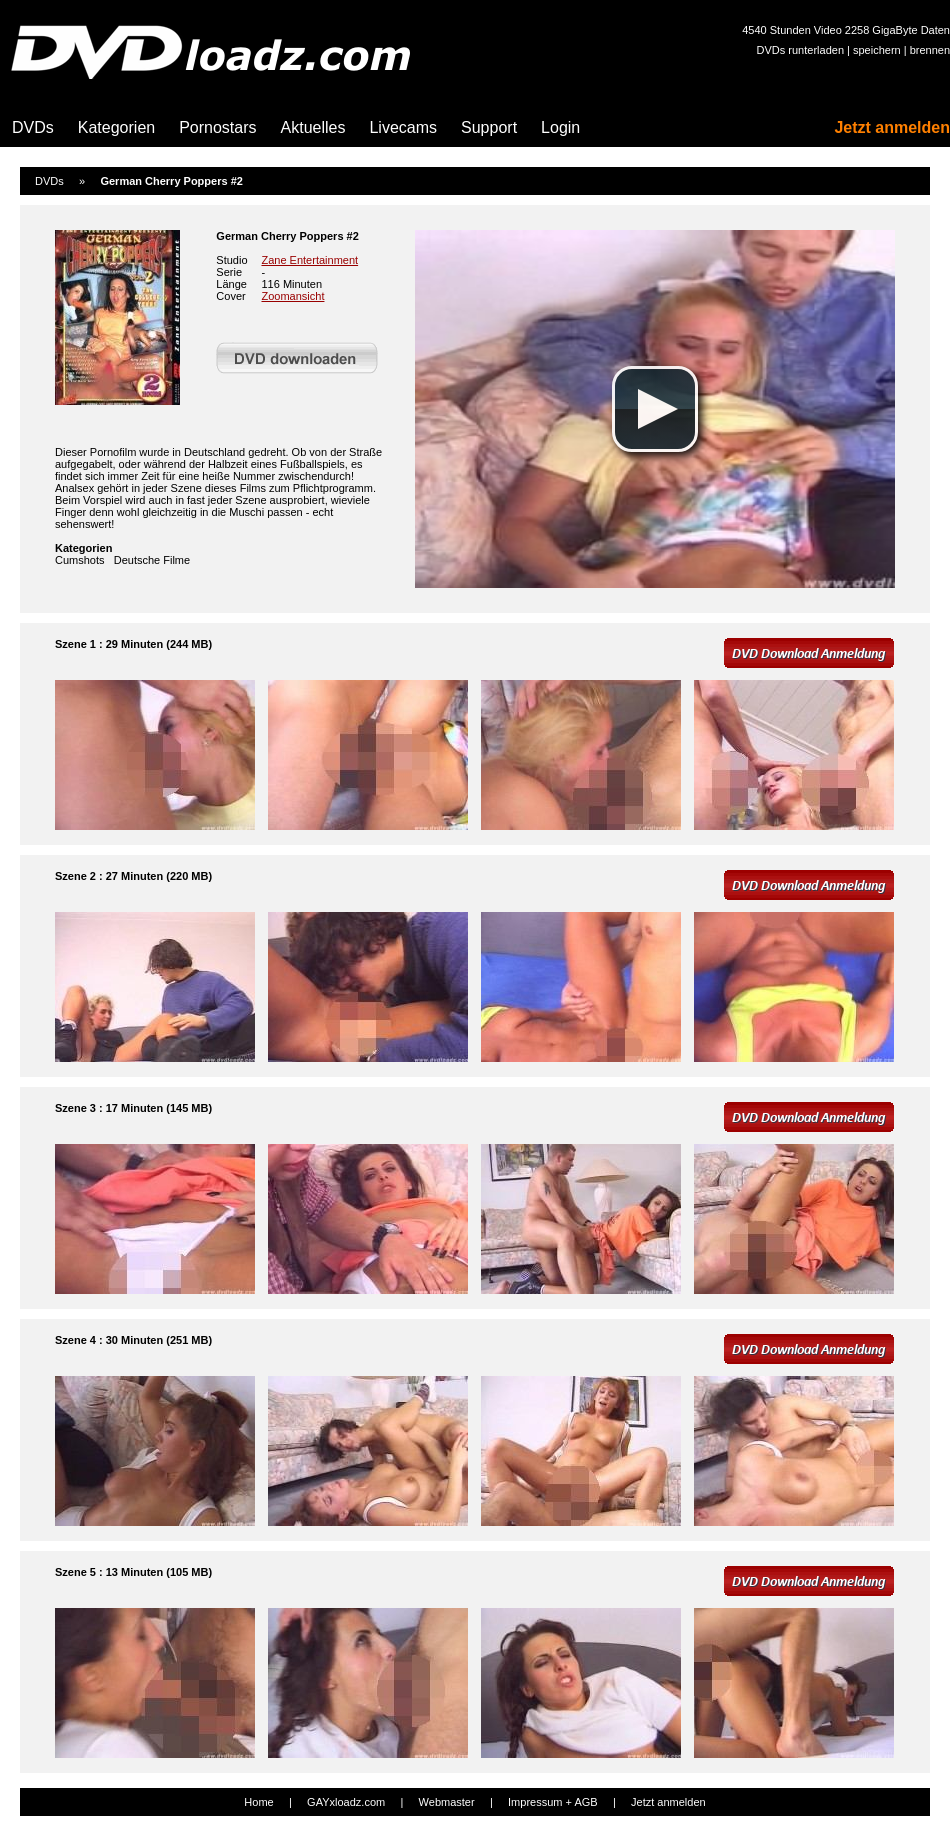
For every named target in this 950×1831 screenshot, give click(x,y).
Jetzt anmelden (892, 127)
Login (560, 127)
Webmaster (447, 1802)
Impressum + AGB (553, 1802)
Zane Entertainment (309, 260)
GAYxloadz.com (346, 1802)
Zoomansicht (292, 296)
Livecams (403, 127)
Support (489, 127)
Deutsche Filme (152, 560)
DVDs (33, 127)
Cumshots (80, 560)
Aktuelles (313, 127)
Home (258, 1802)
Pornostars (217, 127)
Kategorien (116, 127)
